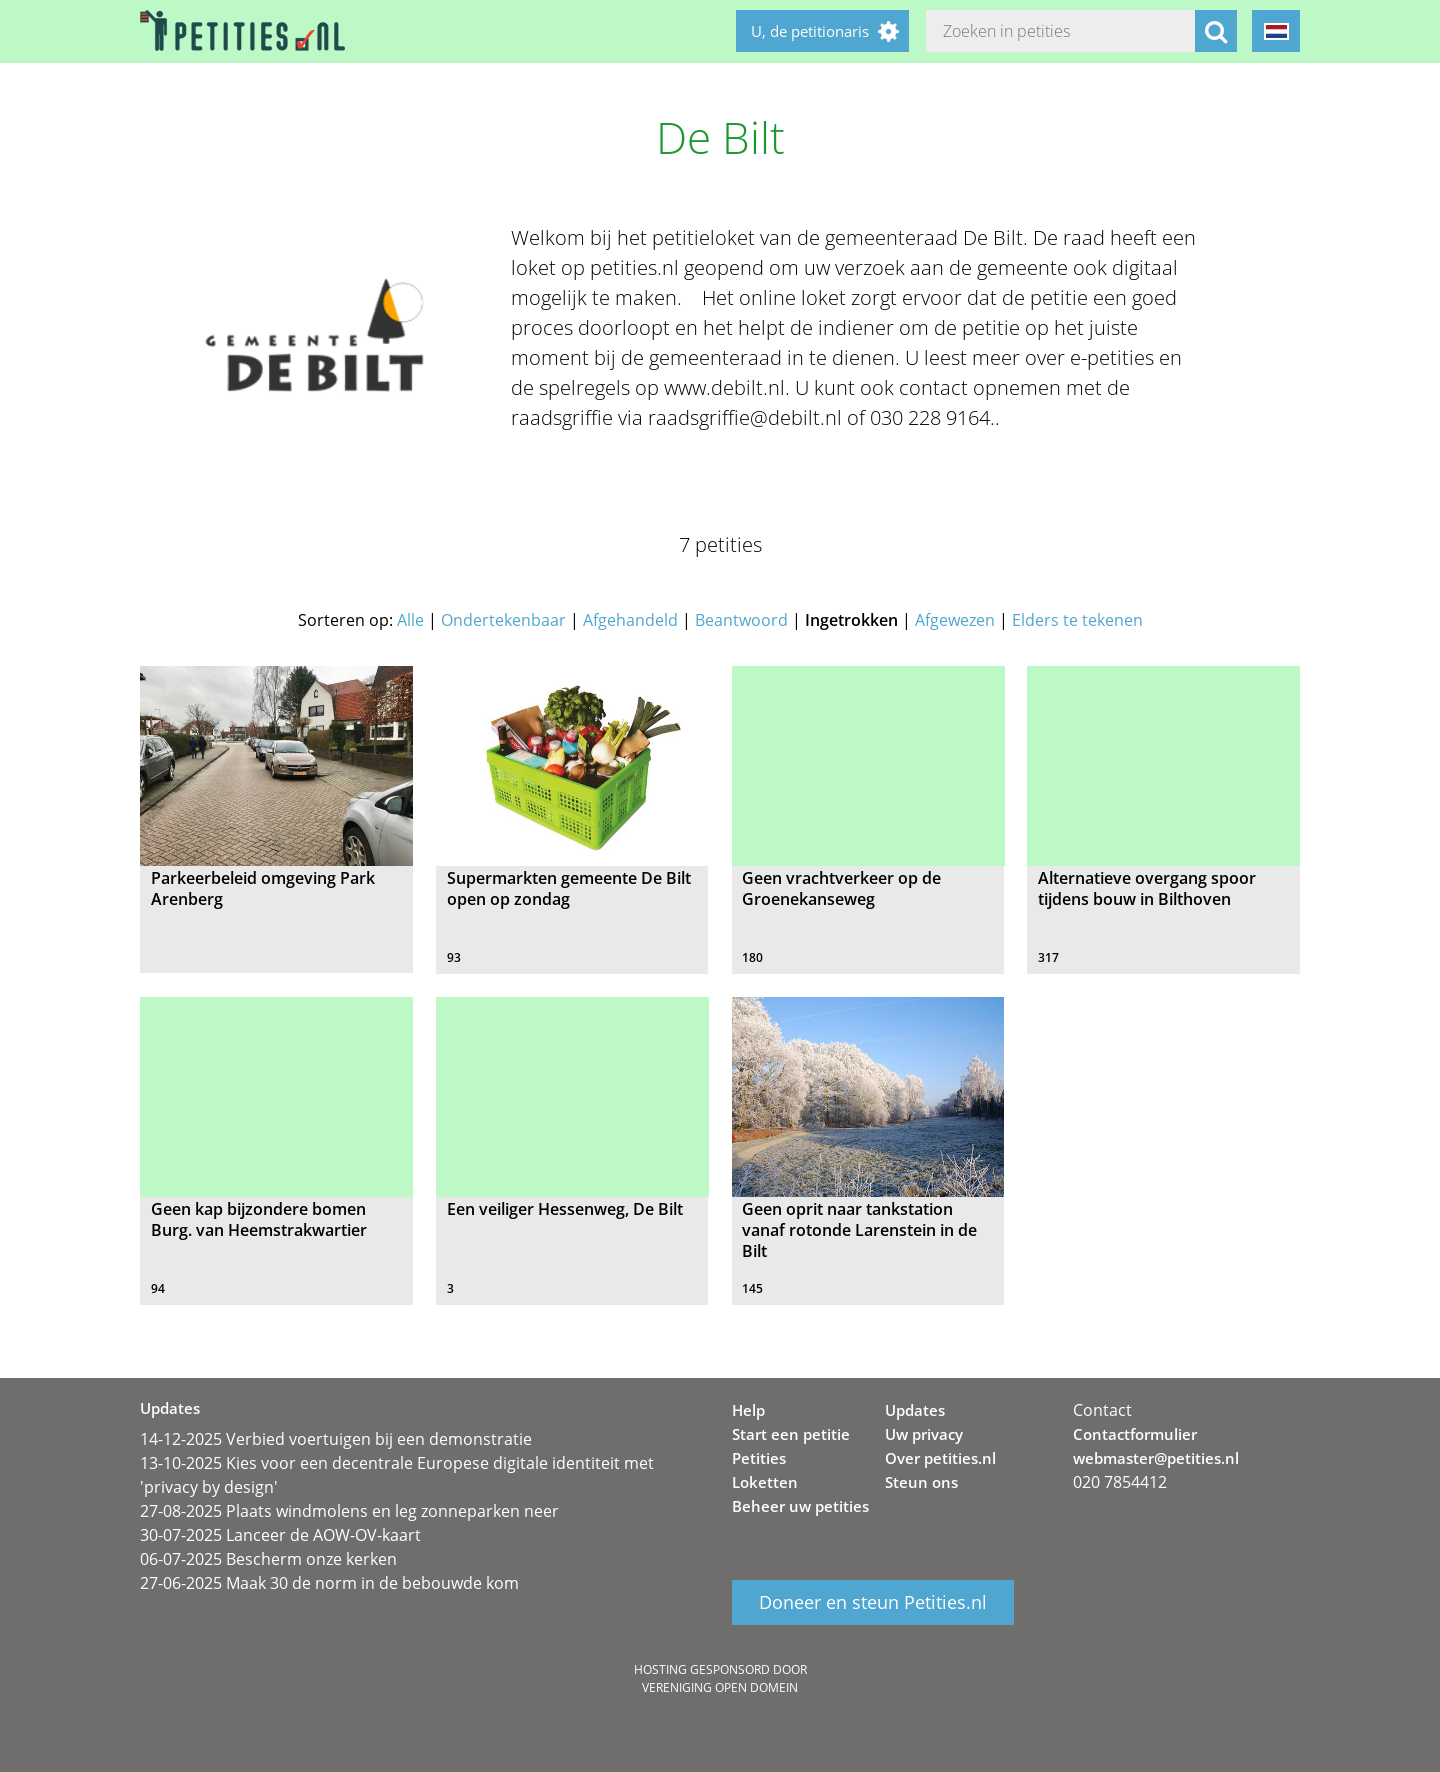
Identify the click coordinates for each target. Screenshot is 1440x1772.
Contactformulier (1135, 1434)
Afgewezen (955, 620)
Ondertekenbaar (503, 620)
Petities (759, 1458)
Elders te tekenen (1077, 620)
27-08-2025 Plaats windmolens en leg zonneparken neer (349, 1511)
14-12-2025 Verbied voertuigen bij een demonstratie (336, 1439)
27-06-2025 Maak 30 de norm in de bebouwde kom (329, 1583)
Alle (410, 620)
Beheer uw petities (800, 1506)
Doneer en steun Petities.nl (873, 1602)
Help (748, 1410)
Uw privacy (924, 1434)
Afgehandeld (630, 620)
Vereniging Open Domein (720, 1687)
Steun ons (921, 1482)
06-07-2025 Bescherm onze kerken (268, 1559)
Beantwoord (741, 620)
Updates (915, 1410)
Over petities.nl (940, 1458)
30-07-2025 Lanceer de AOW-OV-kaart (280, 1535)
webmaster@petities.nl (1156, 1458)
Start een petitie (791, 1434)
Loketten (765, 1482)
